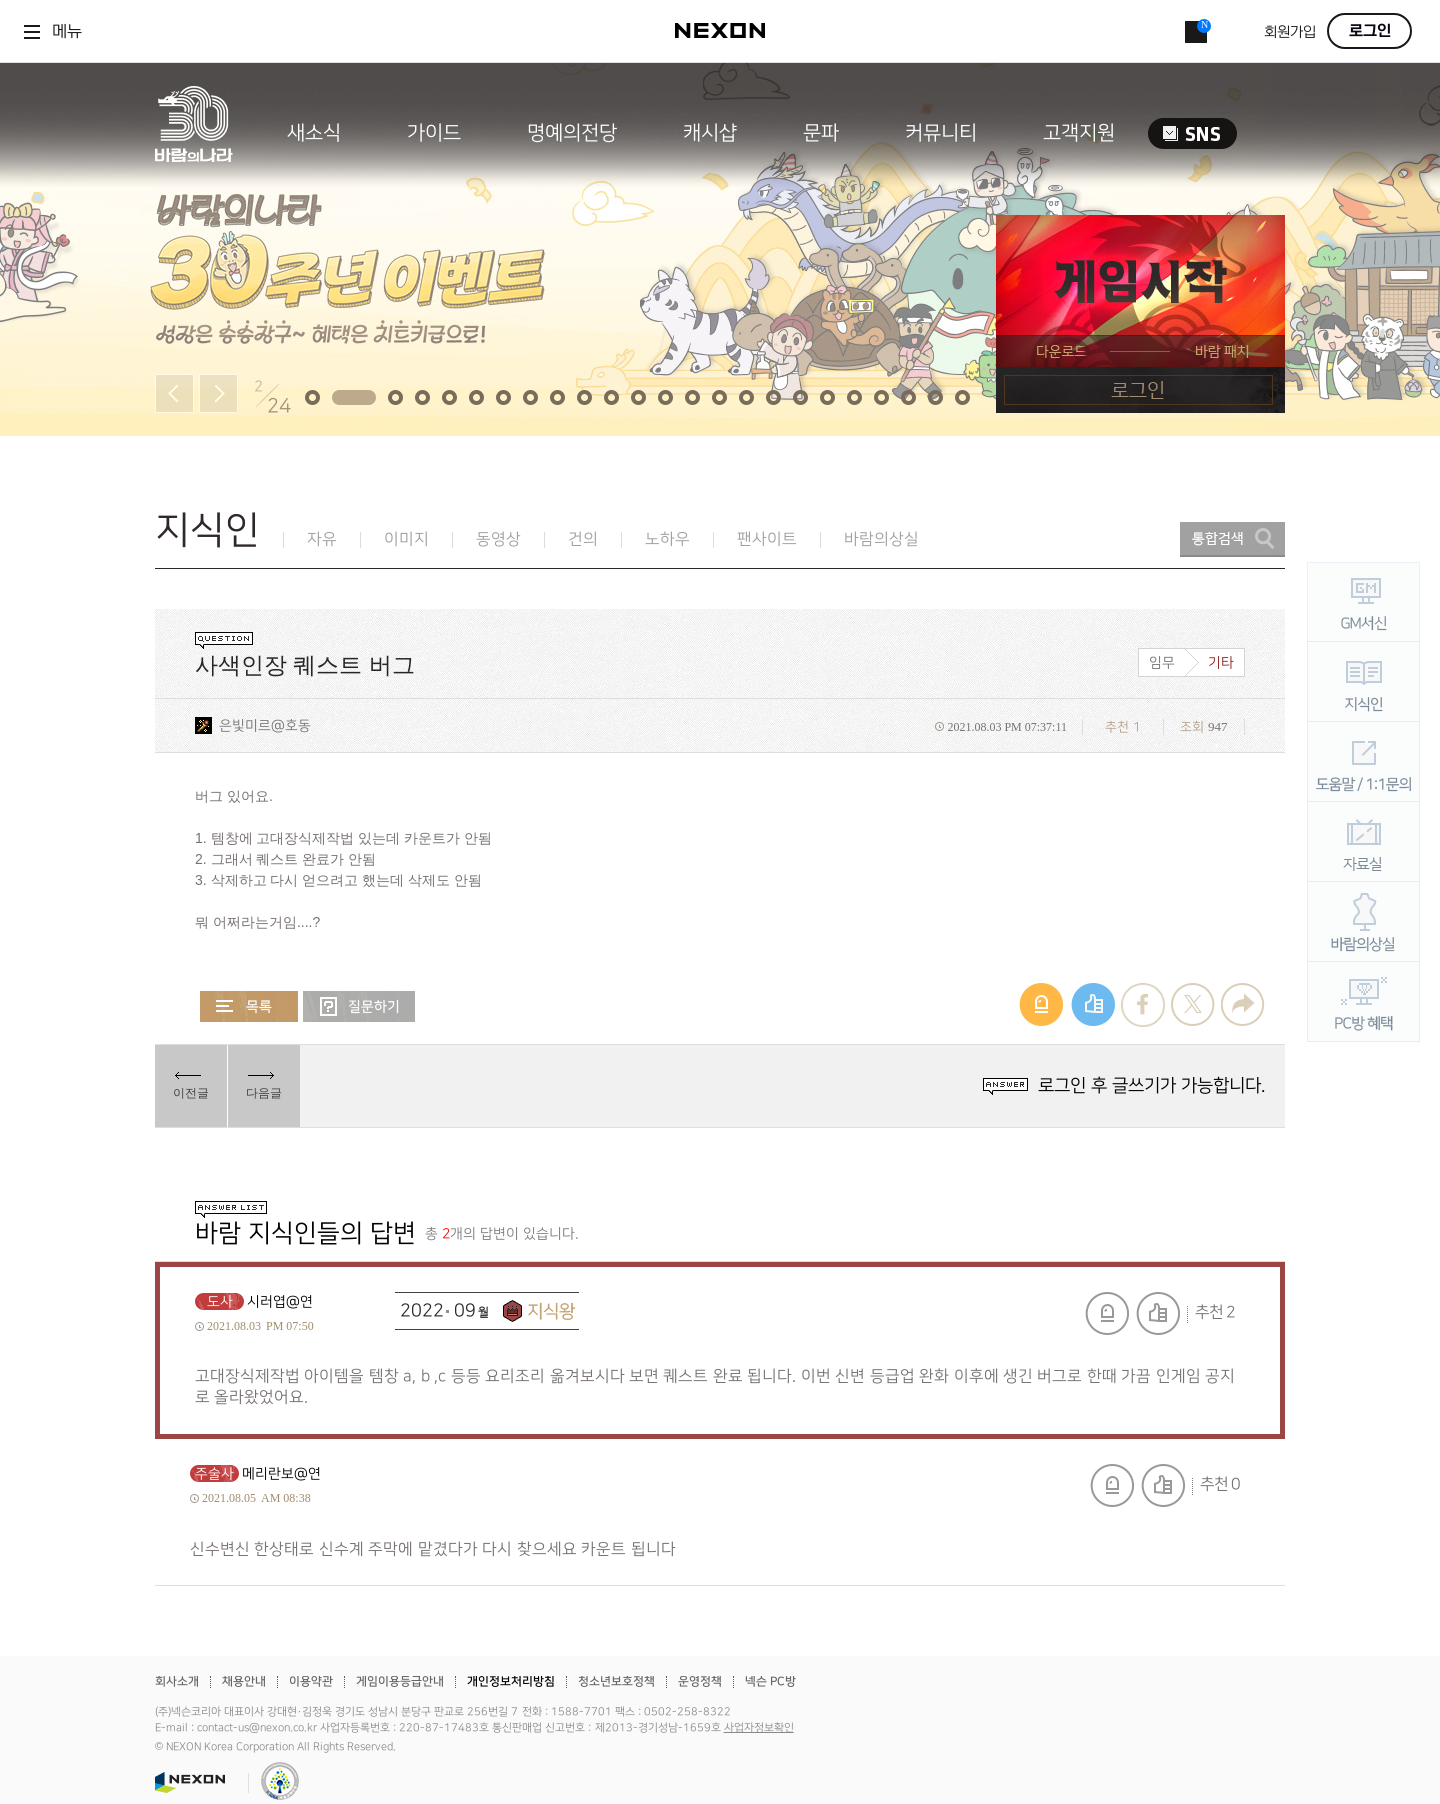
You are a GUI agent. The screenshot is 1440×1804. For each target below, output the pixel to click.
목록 (249, 1006)
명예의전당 (572, 133)
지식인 (207, 530)
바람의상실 (881, 539)
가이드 (434, 133)
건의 (583, 539)
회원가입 (1290, 32)
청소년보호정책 (616, 1681)
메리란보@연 (281, 1473)
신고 (1107, 1313)
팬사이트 (767, 539)
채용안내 (244, 1681)
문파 (821, 133)
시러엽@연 (280, 1301)
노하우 (667, 539)
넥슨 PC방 (770, 1681)
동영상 (498, 539)
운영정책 (700, 1681)
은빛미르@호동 (265, 725)
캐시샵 (710, 133)
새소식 (314, 133)
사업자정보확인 (759, 1728)
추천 (1158, 1313)
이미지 (406, 539)
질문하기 (359, 1006)
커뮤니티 (941, 133)
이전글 (191, 1093)
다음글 (264, 1093)
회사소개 (177, 1681)
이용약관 (311, 1681)
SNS (1192, 133)
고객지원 (1079, 133)
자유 (322, 539)
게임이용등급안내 (400, 1681)
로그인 (1370, 31)
